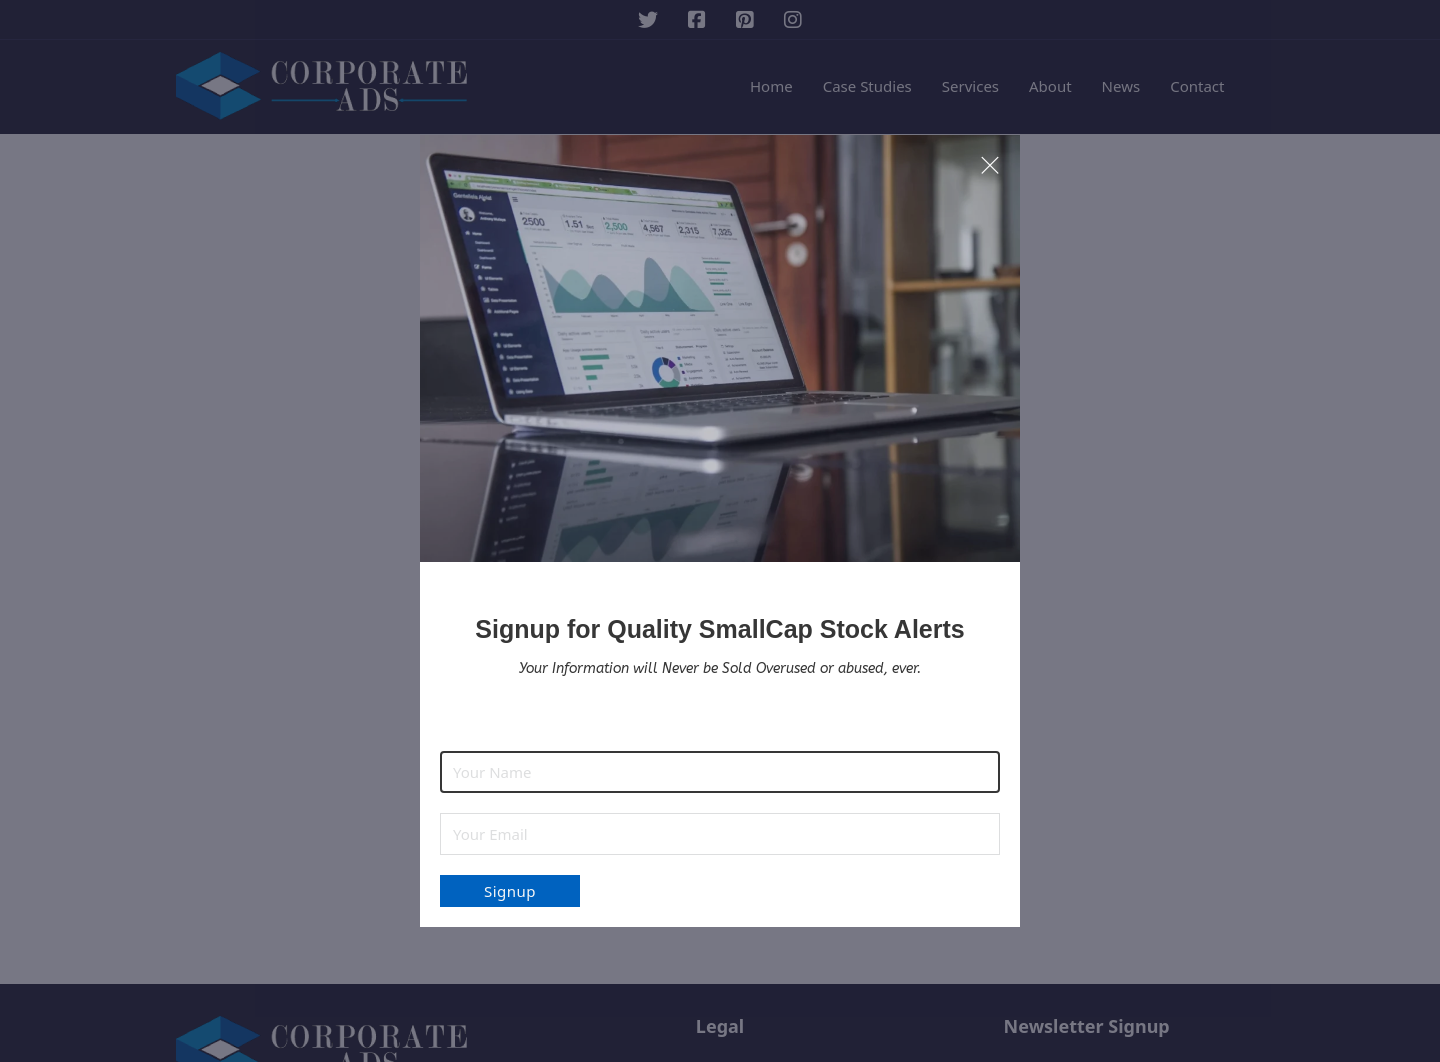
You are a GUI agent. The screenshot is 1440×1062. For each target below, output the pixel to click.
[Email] (720, 834)
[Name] (720, 772)
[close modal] (990, 166)
